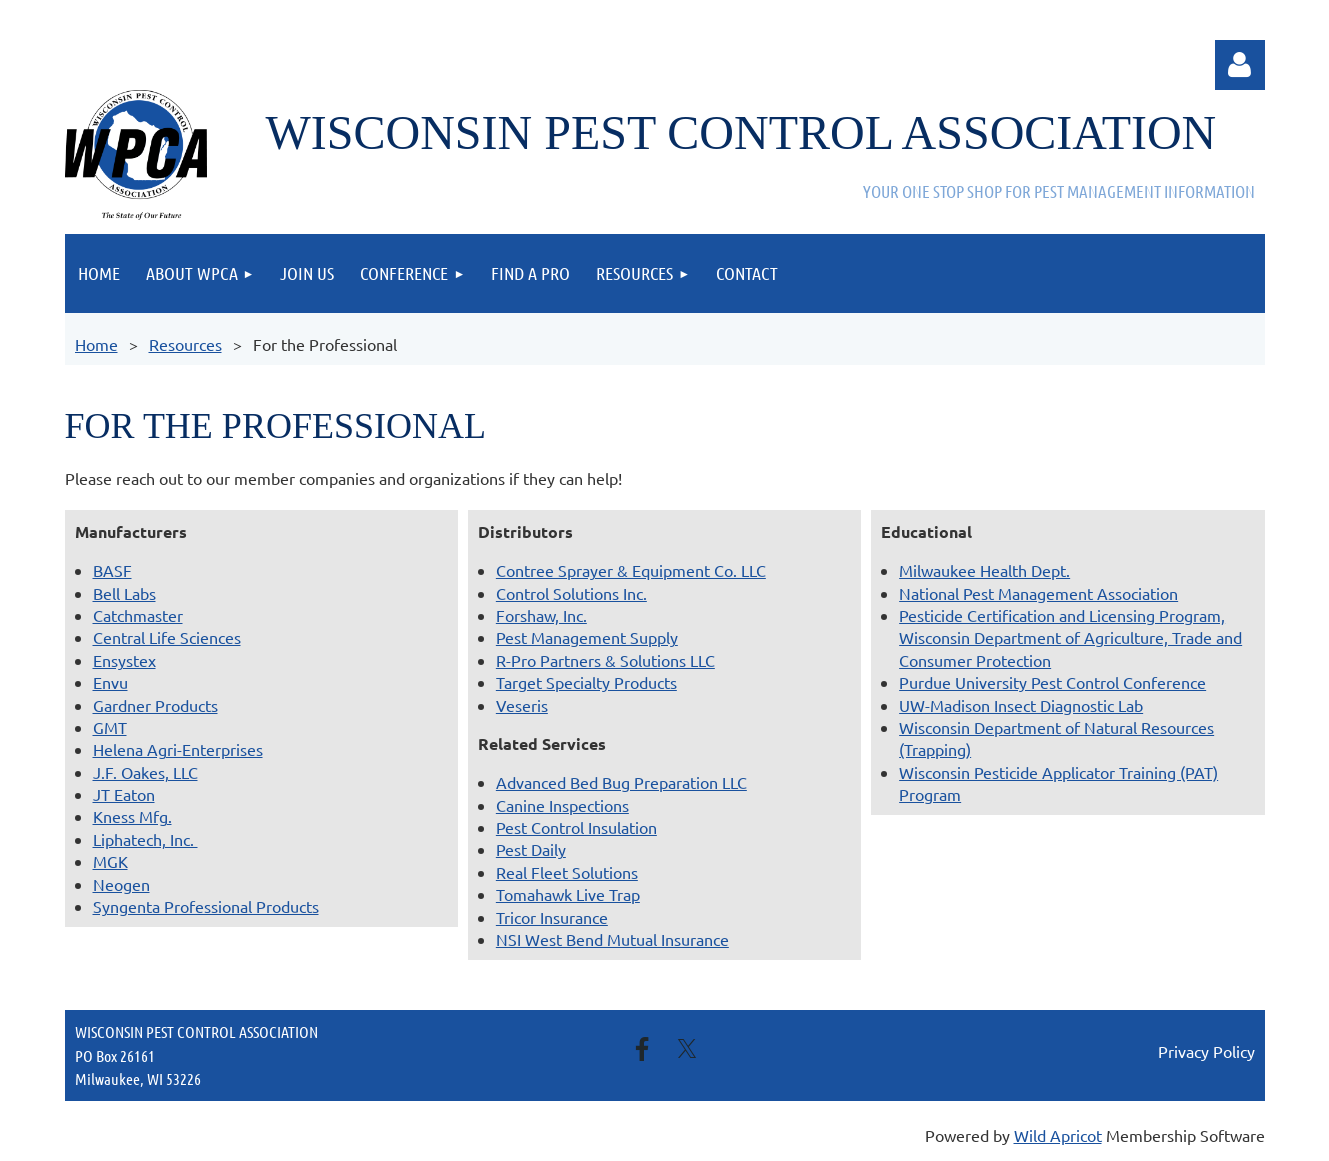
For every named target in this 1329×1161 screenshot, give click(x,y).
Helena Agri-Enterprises (178, 749)
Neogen (121, 884)
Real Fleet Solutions (567, 872)
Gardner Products (155, 705)
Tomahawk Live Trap (568, 894)
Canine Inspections (562, 805)
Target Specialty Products (586, 682)
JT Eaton (124, 794)
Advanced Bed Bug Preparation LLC (621, 782)
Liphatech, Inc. (145, 839)
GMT (110, 727)
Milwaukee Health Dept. (984, 570)
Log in (1240, 65)
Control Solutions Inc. (571, 593)
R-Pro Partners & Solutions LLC (605, 660)
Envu (110, 682)
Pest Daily (531, 849)
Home (96, 344)
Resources (185, 344)
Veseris (522, 705)
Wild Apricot (1058, 1135)
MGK (110, 861)
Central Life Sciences (167, 637)
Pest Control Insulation (576, 827)
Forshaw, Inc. (541, 615)
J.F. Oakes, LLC (145, 772)
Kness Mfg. (132, 816)
